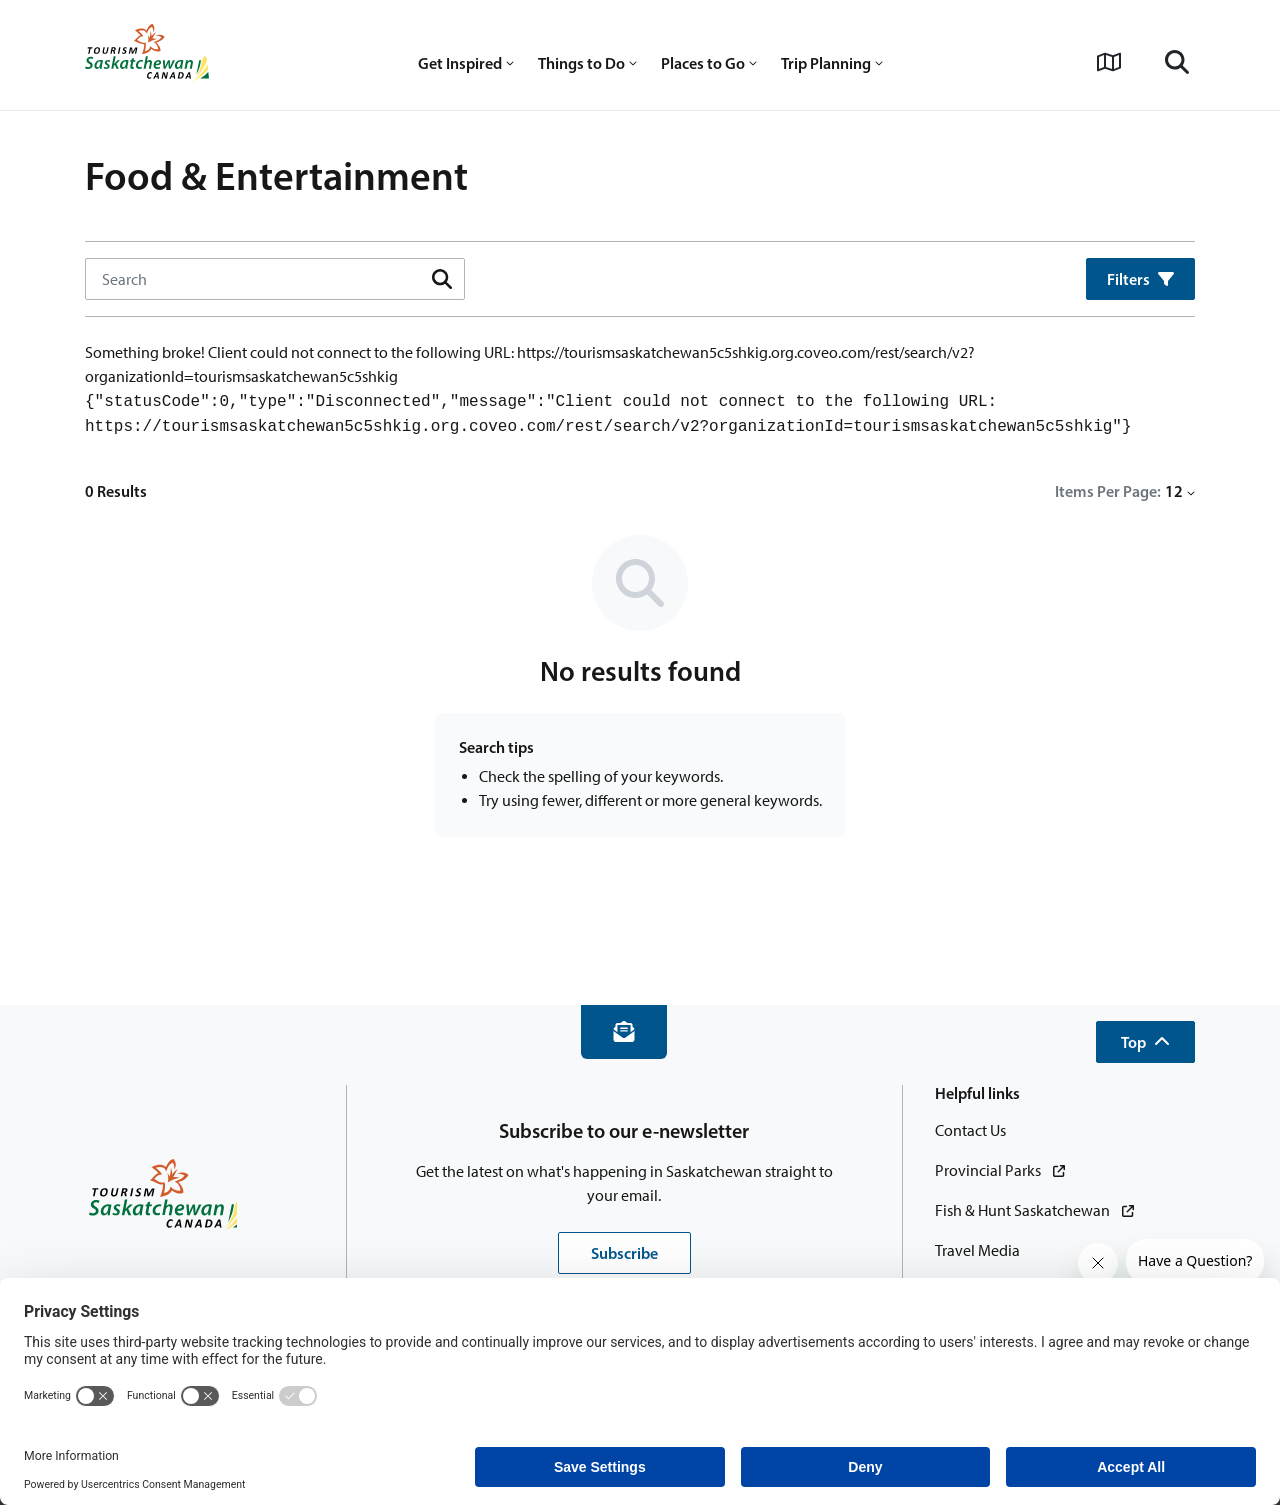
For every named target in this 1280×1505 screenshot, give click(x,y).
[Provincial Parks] (1000, 1171)
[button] (1145, 1042)
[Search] (1177, 62)
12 (1180, 491)
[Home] (147, 55)
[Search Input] (267, 279)
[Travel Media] (977, 1251)
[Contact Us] (970, 1131)
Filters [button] (1140, 279)
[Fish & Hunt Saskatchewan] (1034, 1211)
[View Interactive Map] (1109, 62)
